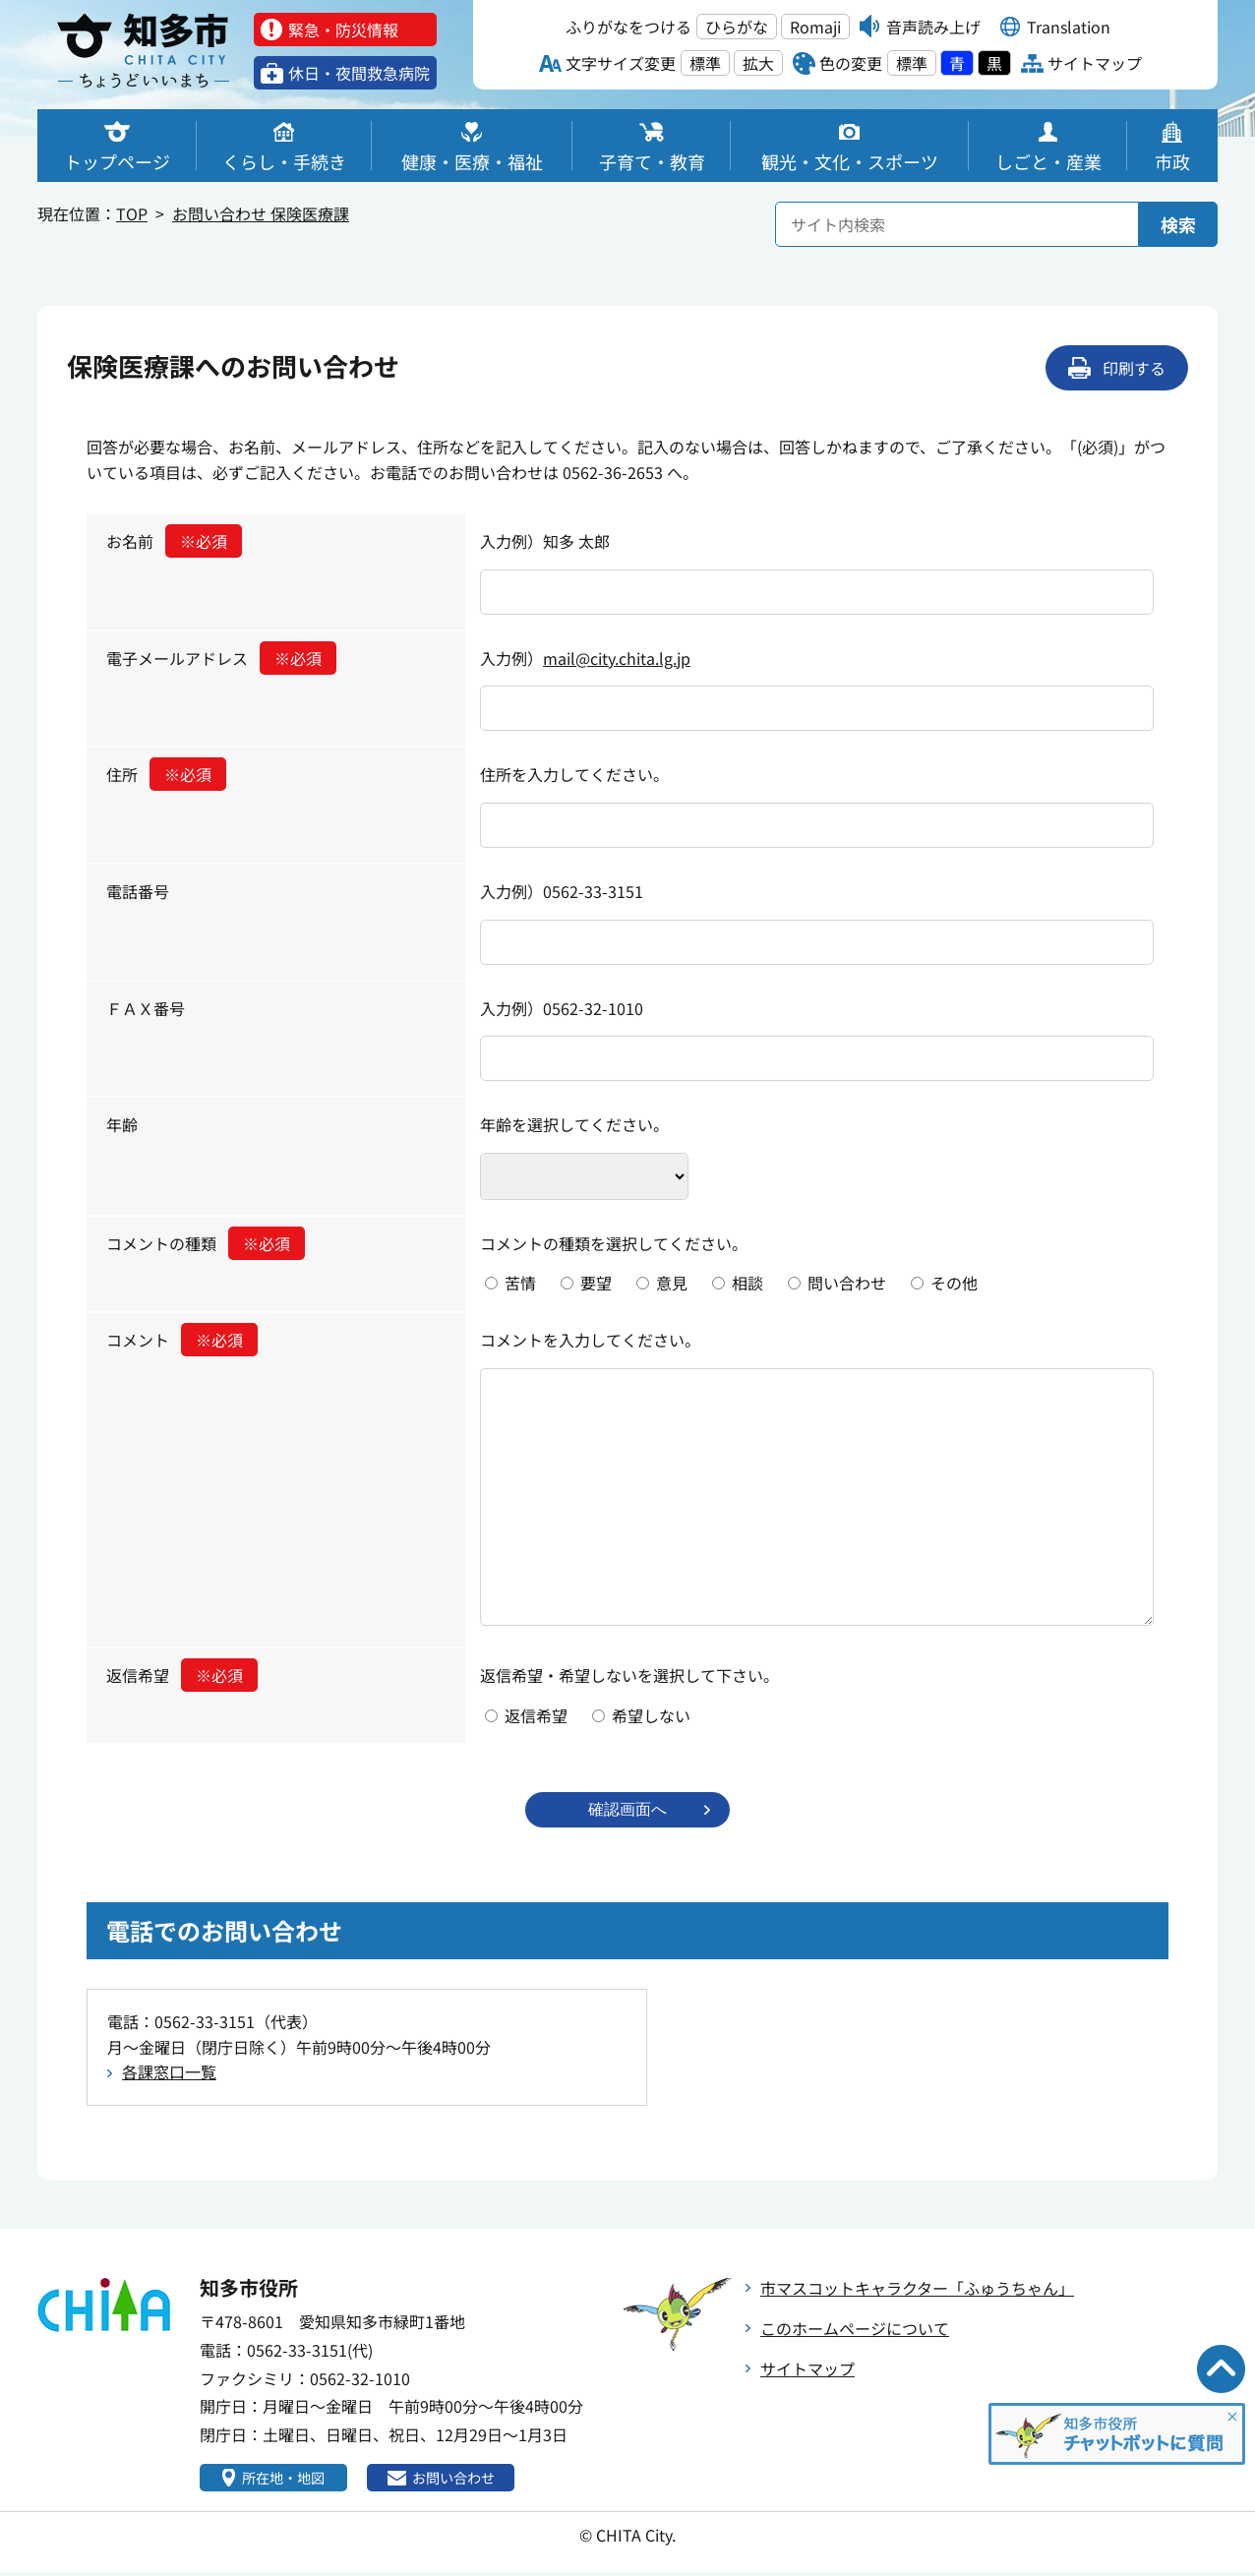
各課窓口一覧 (169, 2073)
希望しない (651, 1715)
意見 (671, 1282)
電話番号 (137, 891)
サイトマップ (807, 2370)
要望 (596, 1282)
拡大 (758, 63)
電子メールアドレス (221, 658)
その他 (954, 1282)
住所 (166, 774)
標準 (705, 63)
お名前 (174, 541)
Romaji (815, 26)
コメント (182, 1339)
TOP (132, 213)
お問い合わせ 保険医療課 (260, 213)
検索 (1178, 224)
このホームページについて (854, 2330)
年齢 (122, 1124)
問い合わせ (846, 1282)
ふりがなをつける (628, 26)
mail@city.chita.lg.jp (616, 658)
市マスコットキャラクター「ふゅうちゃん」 (917, 2290)
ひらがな (736, 26)
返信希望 (182, 1675)
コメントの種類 (205, 1243)
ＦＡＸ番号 (145, 1008)
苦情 (520, 1282)
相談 (747, 1282)
